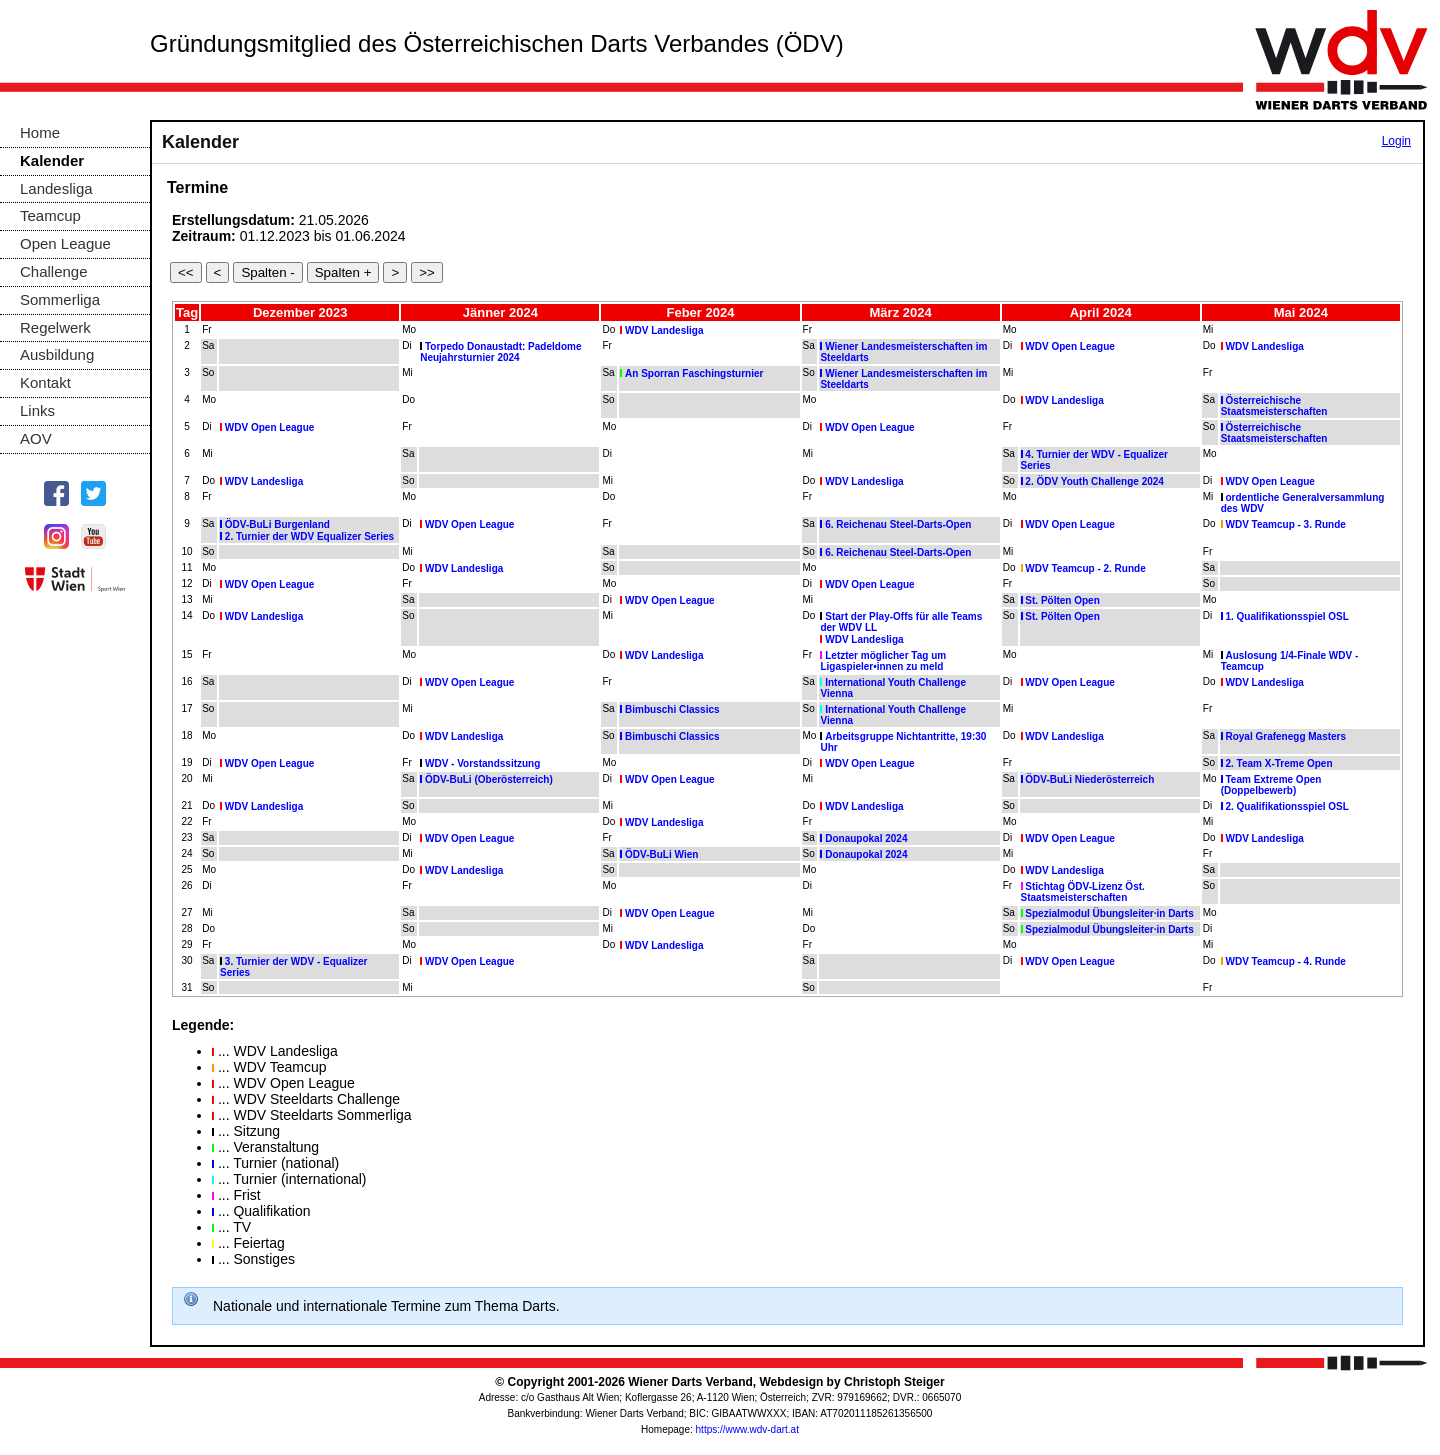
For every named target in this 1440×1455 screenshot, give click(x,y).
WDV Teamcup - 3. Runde (1285, 524)
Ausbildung (57, 354)
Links (37, 410)
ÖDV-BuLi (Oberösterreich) (489, 779)
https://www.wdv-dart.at (747, 1429)
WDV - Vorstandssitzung (482, 763)
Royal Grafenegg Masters (1285, 736)
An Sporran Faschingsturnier (694, 373)
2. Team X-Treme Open (1278, 763)
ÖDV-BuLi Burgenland (277, 524)
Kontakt (45, 382)
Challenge (54, 271)
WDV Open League (1069, 346)
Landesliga (56, 188)
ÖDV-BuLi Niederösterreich (1089, 779)
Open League (65, 243)
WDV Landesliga (664, 330)
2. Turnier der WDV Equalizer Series (309, 536)
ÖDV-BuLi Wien (661, 854)
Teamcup (50, 215)
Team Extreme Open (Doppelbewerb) (1271, 785)
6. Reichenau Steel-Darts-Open (898, 524)
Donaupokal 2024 (866, 838)
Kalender (52, 160)
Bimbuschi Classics (672, 709)
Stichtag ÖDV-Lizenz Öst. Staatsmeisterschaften (1083, 892)
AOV (36, 438)
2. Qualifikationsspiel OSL (1286, 806)
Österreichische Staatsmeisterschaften (1274, 406)
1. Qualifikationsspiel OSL (1286, 616)
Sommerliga (60, 299)
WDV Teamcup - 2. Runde (1085, 568)
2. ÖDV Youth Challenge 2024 (1094, 481)
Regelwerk (55, 327)
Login (1396, 141)
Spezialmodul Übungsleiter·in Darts (1109, 913)
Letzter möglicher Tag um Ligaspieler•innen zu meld (883, 661)
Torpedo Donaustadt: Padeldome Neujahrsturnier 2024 (500, 352)
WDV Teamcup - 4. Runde (1285, 961)
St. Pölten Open (1062, 600)
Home (40, 132)
